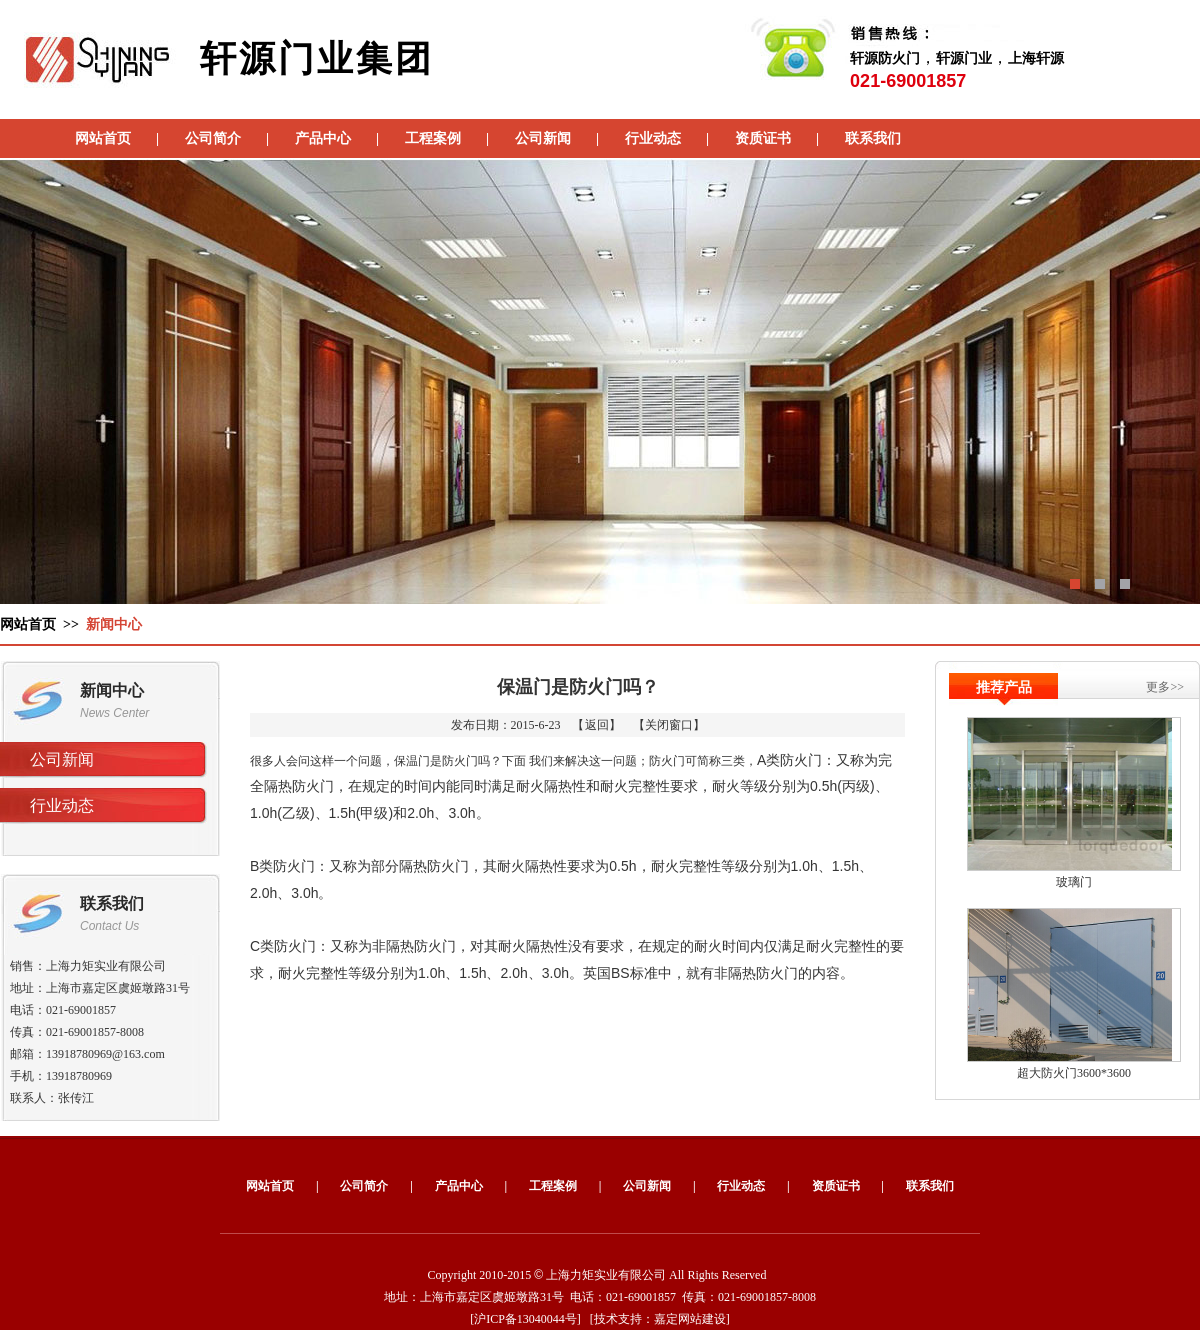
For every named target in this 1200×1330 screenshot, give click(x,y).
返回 (597, 725)
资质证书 (763, 138)
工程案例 (433, 138)
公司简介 (213, 138)
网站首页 (103, 138)
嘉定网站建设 (690, 1319)
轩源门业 (964, 58)
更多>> (1165, 687)
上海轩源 (1036, 58)
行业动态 (653, 138)
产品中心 (323, 138)
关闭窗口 (669, 725)
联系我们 (873, 138)
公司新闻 (543, 138)
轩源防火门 (885, 58)
